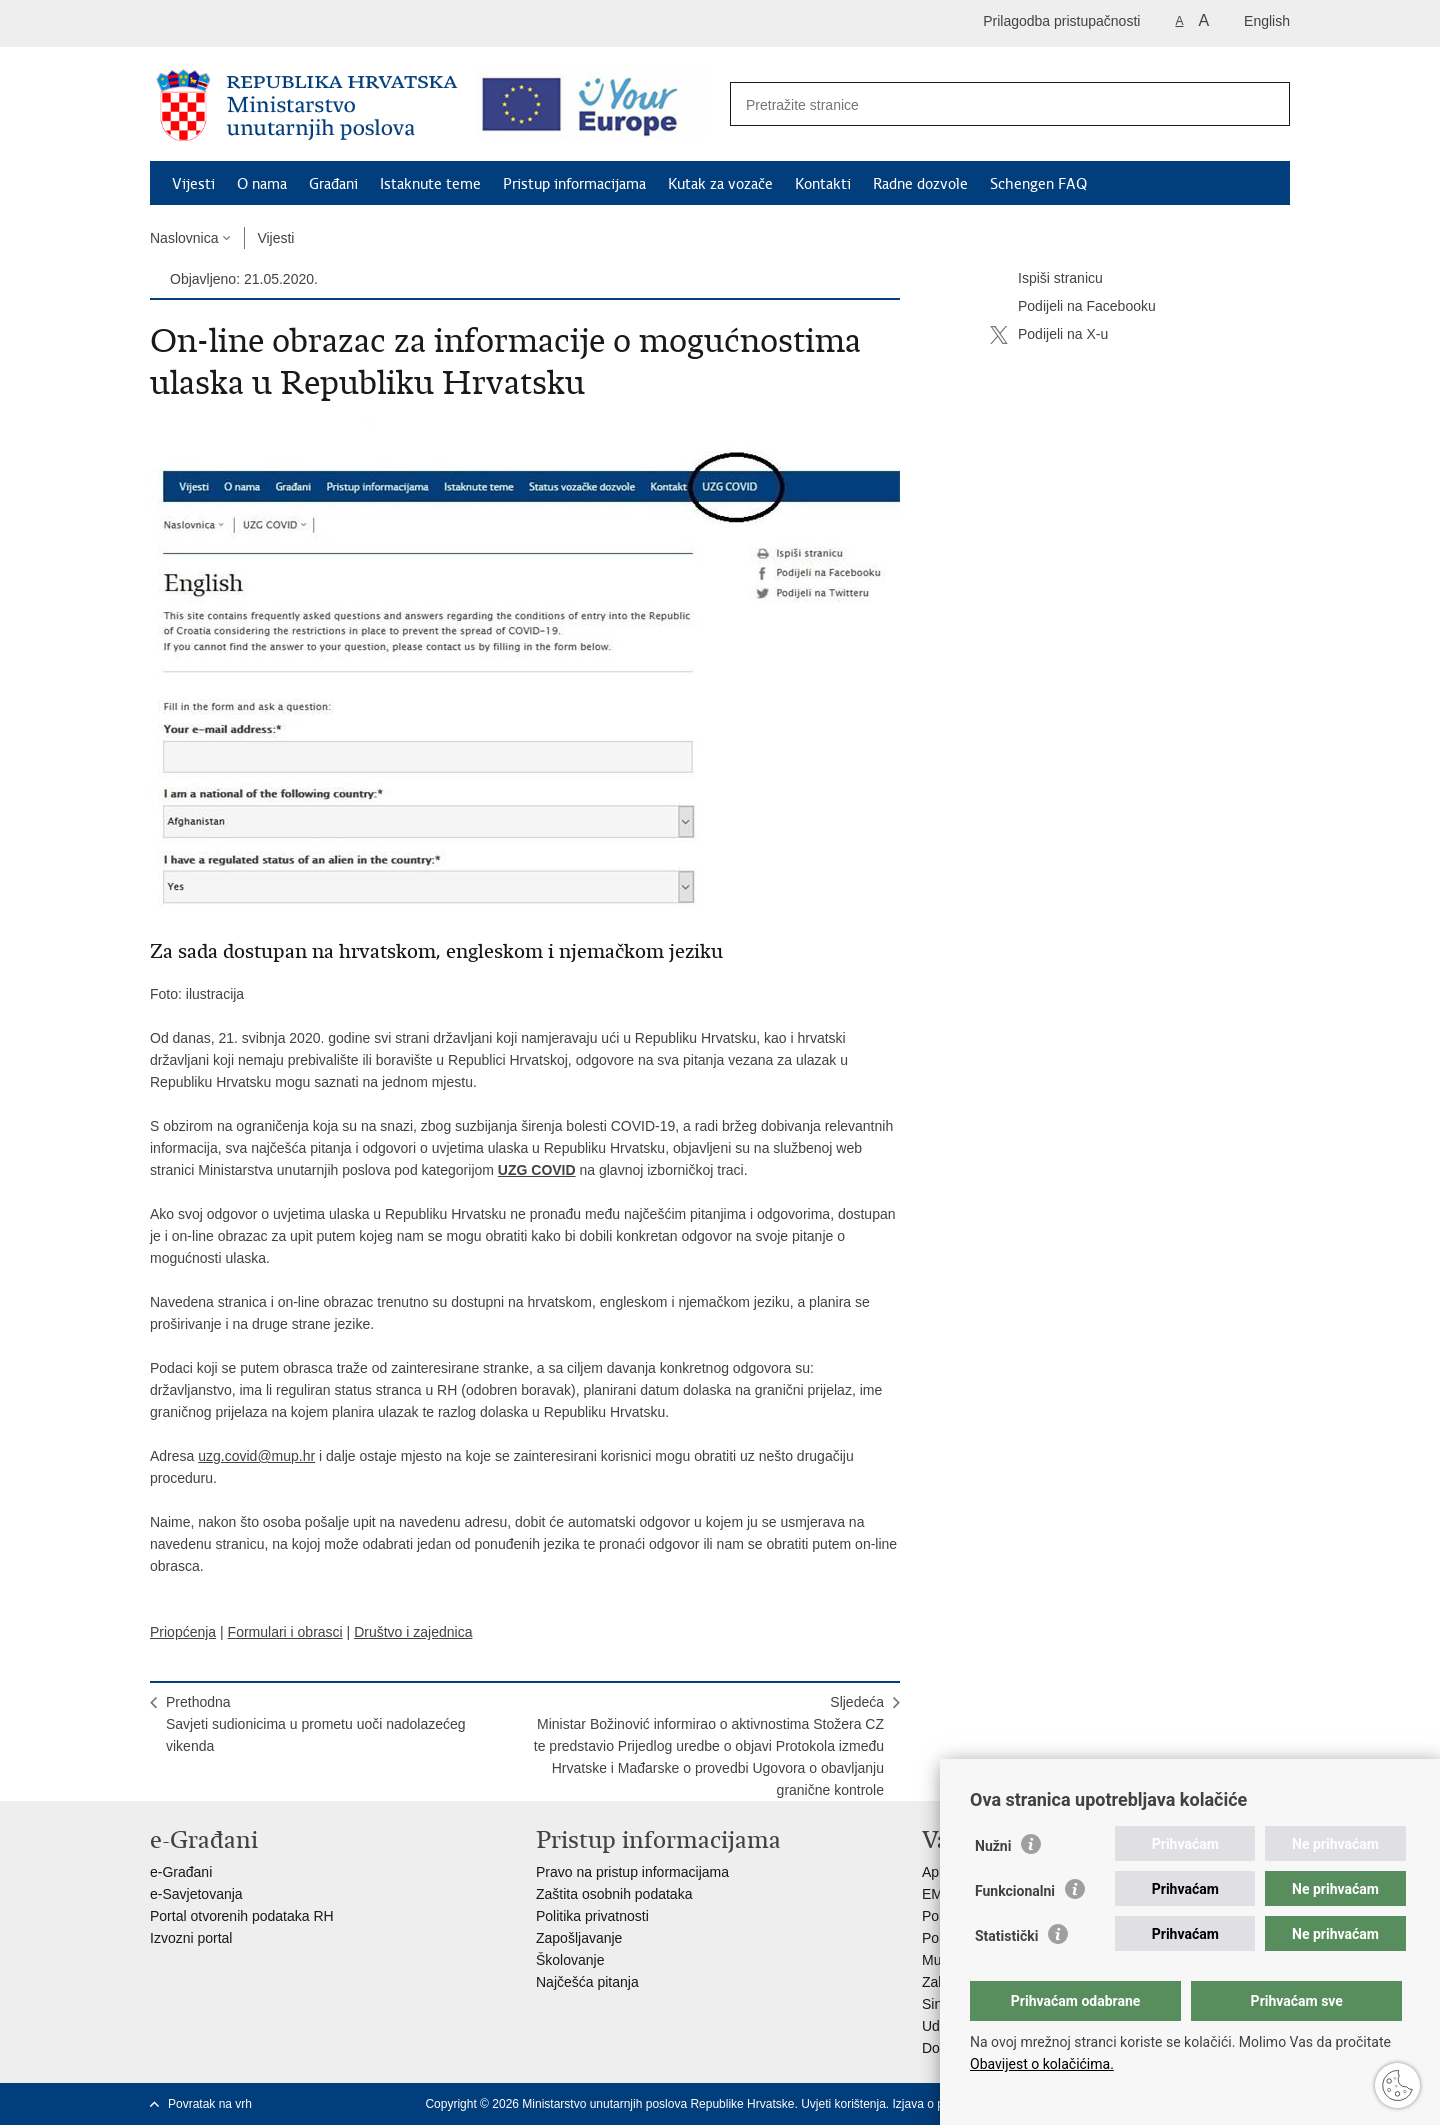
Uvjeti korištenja (843, 2104)
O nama (262, 184)
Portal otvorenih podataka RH (242, 1916)
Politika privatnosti (592, 1916)
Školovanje (570, 1960)
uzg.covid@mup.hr (256, 1456)
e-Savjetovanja (196, 1894)
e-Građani (181, 1872)
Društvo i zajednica (413, 1632)
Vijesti (193, 184)
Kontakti (823, 184)
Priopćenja (183, 1632)
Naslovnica (184, 238)
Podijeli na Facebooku (1073, 307)
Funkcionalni (1015, 1891)
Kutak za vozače (720, 184)
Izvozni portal (191, 1938)
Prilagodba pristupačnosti (1061, 21)
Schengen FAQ (1038, 184)
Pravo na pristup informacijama (632, 1872)
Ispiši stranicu (1046, 279)
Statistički (1006, 1936)
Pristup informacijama (574, 184)
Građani (333, 184)
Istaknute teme (430, 184)
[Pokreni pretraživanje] (1264, 105)
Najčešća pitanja (587, 1982)
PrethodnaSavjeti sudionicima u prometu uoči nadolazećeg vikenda (316, 1724)
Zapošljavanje (579, 1938)
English (1267, 21)
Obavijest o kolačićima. (1042, 2064)
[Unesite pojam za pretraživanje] (988, 104)
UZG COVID (537, 1170)
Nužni (993, 1846)
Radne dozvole (920, 184)
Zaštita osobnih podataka (614, 1894)
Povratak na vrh (210, 2104)
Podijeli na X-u (1049, 335)
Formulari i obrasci (285, 1632)
